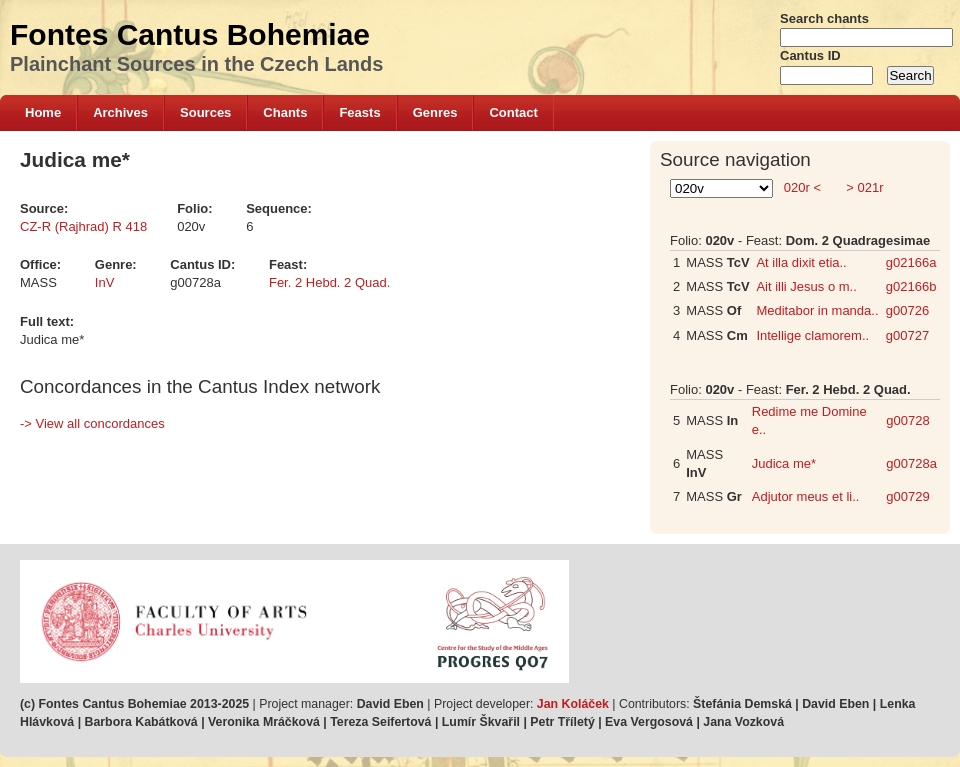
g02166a (911, 262)
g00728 (907, 420)
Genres (435, 112)
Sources (205, 112)
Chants (285, 112)
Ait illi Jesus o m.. (806, 286)
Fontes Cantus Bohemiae (190, 34)
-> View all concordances (92, 423)
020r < (802, 187)
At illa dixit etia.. (801, 262)
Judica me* (784, 463)
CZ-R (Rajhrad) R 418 (83, 226)
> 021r (863, 187)
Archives (120, 112)
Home (43, 112)
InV (105, 282)
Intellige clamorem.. (812, 335)
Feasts (359, 112)
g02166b (911, 286)
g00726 (907, 310)
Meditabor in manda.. (817, 310)
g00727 (907, 335)
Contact (513, 112)
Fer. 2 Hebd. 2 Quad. (329, 282)
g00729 (907, 496)
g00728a (911, 463)
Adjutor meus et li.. (806, 496)
